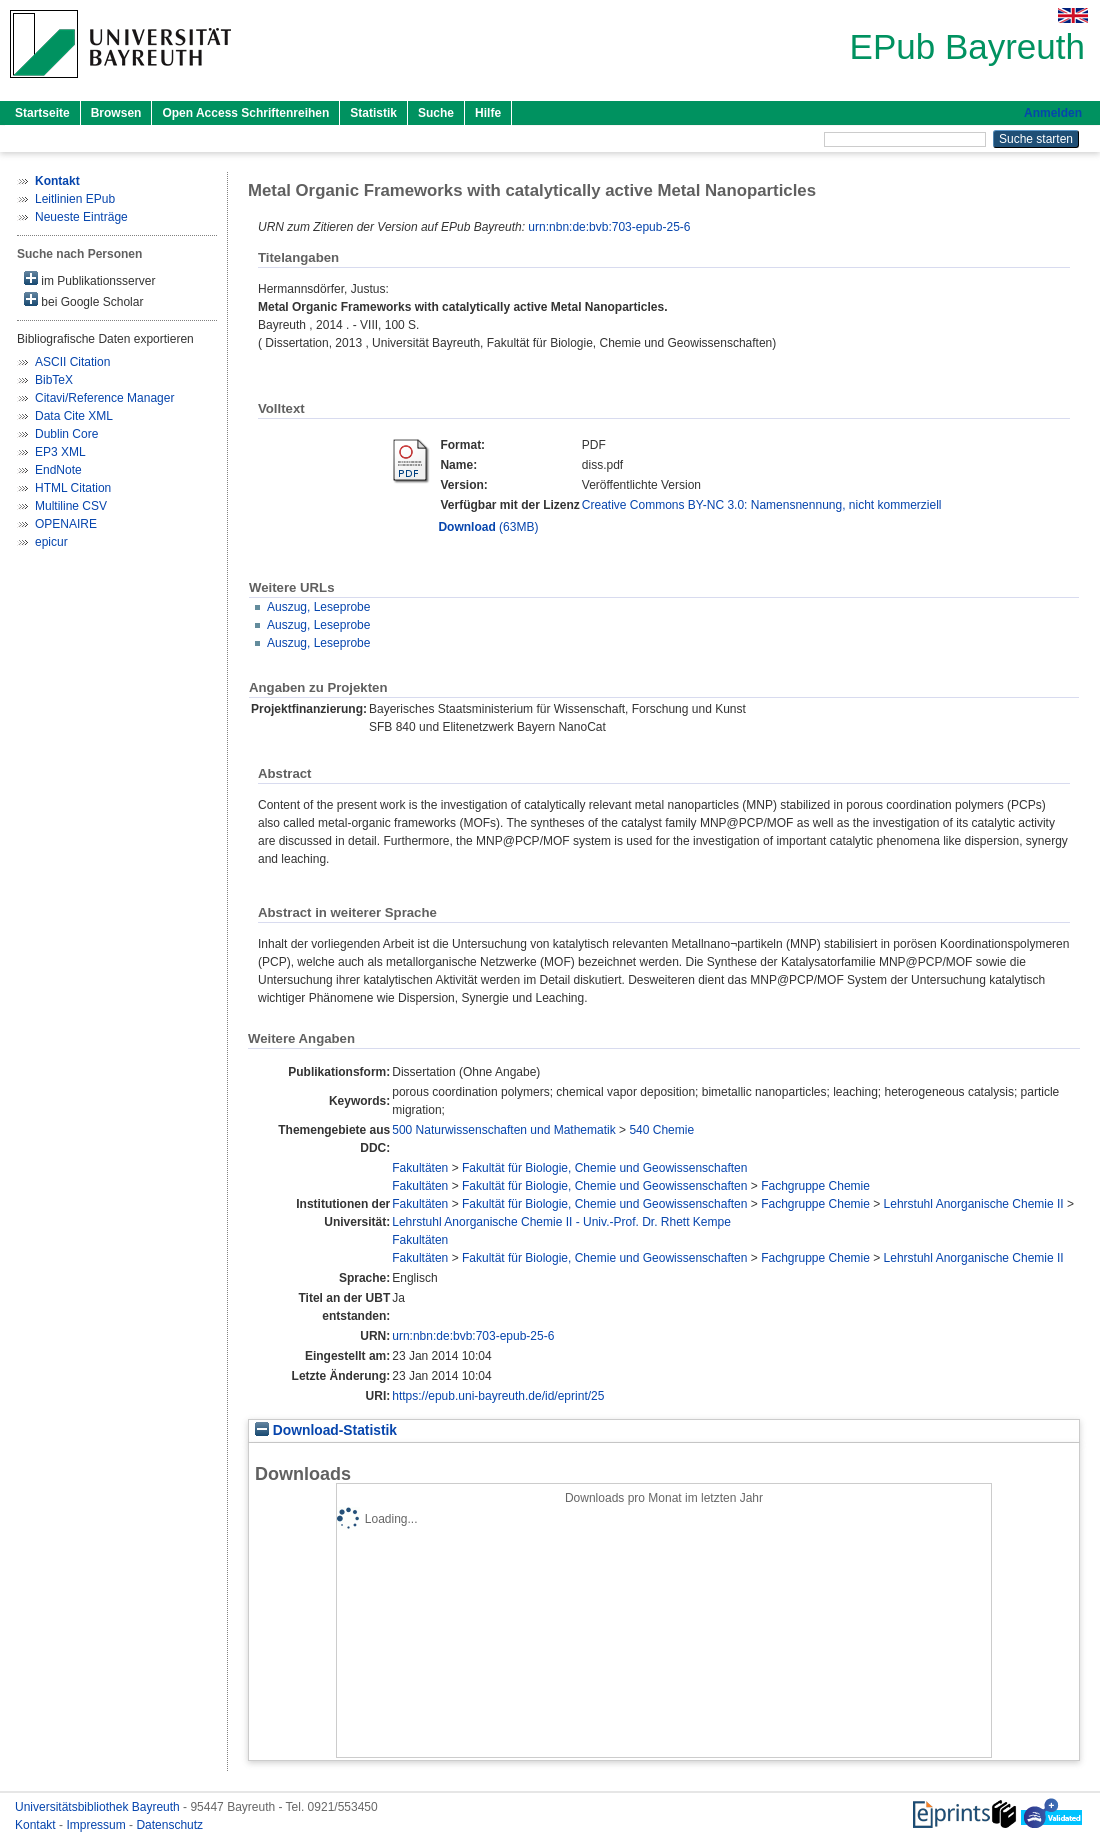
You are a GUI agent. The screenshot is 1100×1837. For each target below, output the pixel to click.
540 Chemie (661, 1130)
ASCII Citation (72, 362)
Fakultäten (420, 1168)
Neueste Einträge (81, 217)
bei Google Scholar (83, 300)
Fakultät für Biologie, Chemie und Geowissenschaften (605, 1168)
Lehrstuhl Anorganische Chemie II (974, 1204)
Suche (436, 113)
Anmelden (1053, 113)
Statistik (373, 113)
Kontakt (37, 1825)
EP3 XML (60, 452)
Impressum (97, 1825)
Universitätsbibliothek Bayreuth (99, 1807)
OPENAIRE (66, 524)
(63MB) (488, 527)
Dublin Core (66, 434)
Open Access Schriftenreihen (245, 113)
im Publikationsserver (89, 279)
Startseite (42, 113)
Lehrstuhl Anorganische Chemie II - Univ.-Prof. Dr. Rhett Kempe (561, 1222)
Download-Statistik (326, 1430)
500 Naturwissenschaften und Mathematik (503, 1130)
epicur (51, 542)
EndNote (58, 470)
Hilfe (488, 113)
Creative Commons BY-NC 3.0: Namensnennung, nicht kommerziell (762, 505)
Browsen (116, 113)
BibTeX (54, 380)
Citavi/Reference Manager (104, 398)
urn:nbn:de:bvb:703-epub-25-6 (609, 227)
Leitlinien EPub (75, 199)
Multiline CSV (71, 506)
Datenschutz (169, 1825)
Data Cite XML (74, 416)
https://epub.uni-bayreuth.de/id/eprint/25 (498, 1396)
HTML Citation (73, 488)
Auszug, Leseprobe (318, 607)
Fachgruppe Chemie (815, 1186)
